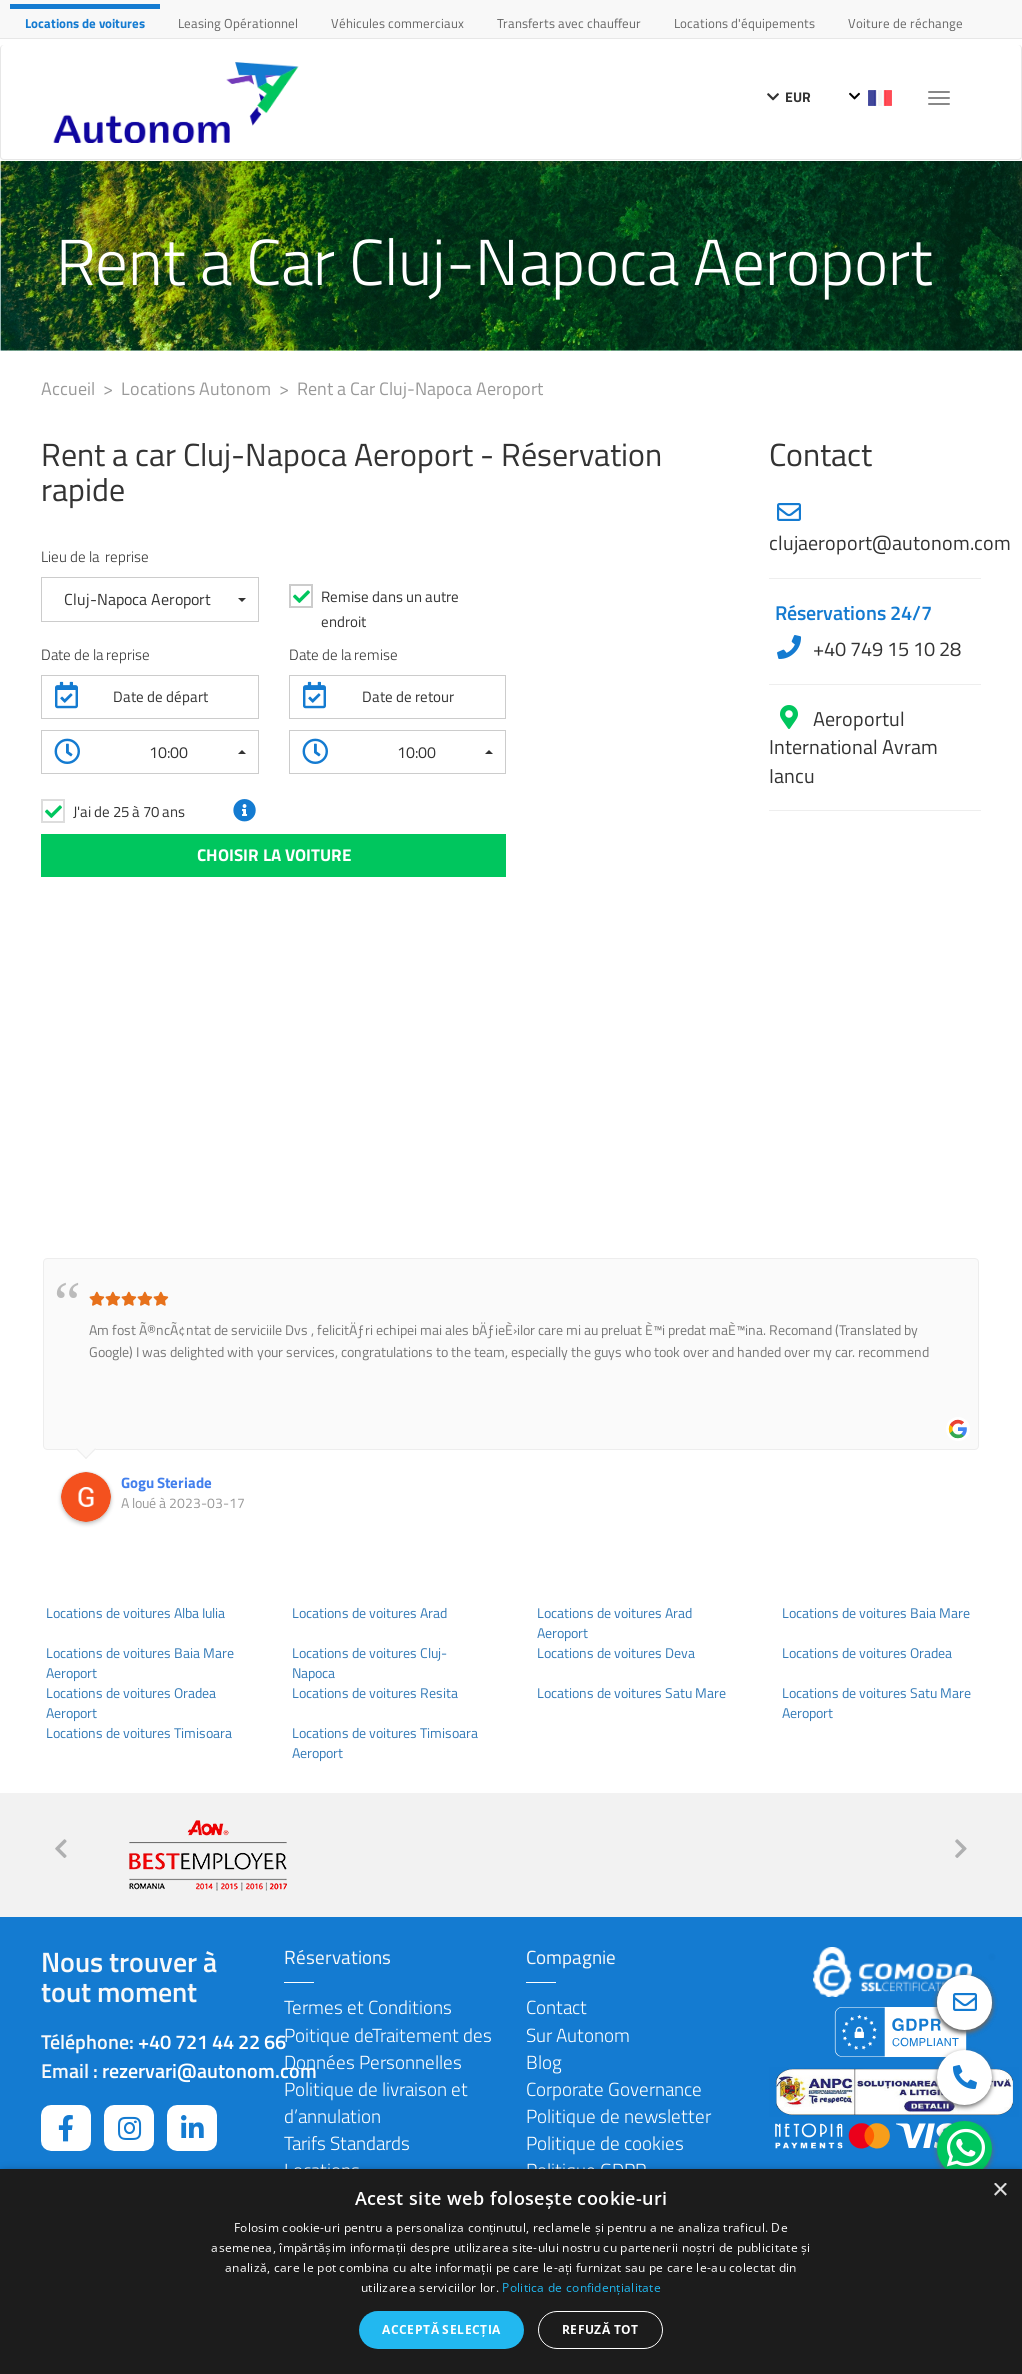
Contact (556, 2006)
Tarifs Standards (347, 2142)
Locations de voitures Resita (375, 1693)
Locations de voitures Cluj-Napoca (369, 1663)
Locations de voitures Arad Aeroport (614, 1623)
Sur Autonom (578, 2034)
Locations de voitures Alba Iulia (135, 1613)
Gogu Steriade (166, 1482)
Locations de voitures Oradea (867, 1653)
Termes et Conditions (368, 2006)
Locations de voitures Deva (616, 1653)
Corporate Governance (614, 2088)
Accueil (70, 388)
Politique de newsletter (618, 2115)
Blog (544, 2061)
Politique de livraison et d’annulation (376, 2102)
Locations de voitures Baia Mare (876, 1613)
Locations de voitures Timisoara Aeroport (385, 1743)
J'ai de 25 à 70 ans (129, 811)
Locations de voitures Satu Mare (631, 1693)
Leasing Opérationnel (238, 23)
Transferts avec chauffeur (569, 23)
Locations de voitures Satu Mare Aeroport (876, 1703)
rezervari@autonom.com (209, 2070)
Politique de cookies (605, 2142)
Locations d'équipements (744, 23)
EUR (789, 96)
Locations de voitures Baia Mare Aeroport (140, 1663)
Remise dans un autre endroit (390, 609)
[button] (150, 599)
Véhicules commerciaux (397, 23)
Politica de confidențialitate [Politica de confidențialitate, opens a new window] (581, 2287)
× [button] (999, 2190)
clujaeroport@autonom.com (890, 542)
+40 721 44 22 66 (212, 2041)
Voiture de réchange (905, 23)
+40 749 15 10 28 (885, 648)
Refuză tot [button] (600, 2329)
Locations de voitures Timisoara (139, 1733)
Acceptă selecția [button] (441, 2329)
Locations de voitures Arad (369, 1613)
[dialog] (511, 2271)
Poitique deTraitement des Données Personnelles (388, 2048)
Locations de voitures (85, 23)
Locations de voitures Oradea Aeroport (131, 1703)
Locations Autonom (198, 388)
